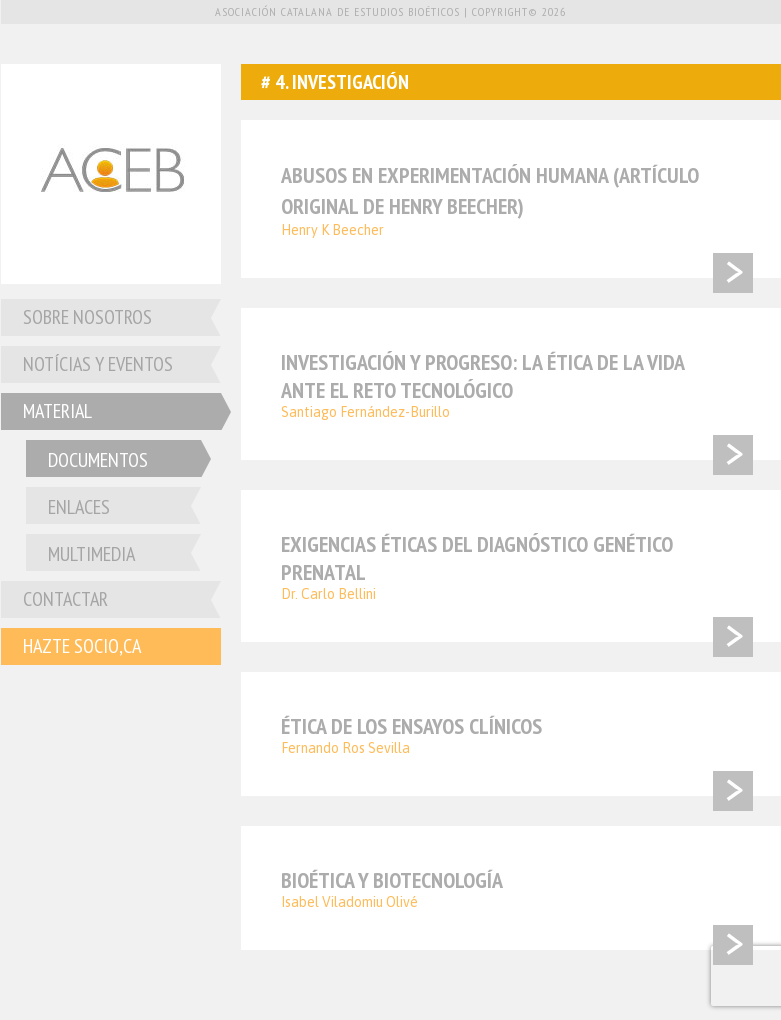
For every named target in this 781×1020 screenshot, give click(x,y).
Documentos (98, 460)
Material (57, 411)
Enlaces (79, 507)
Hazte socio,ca (82, 646)
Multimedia (91, 554)
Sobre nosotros (87, 317)
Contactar (65, 599)
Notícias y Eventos (98, 364)
